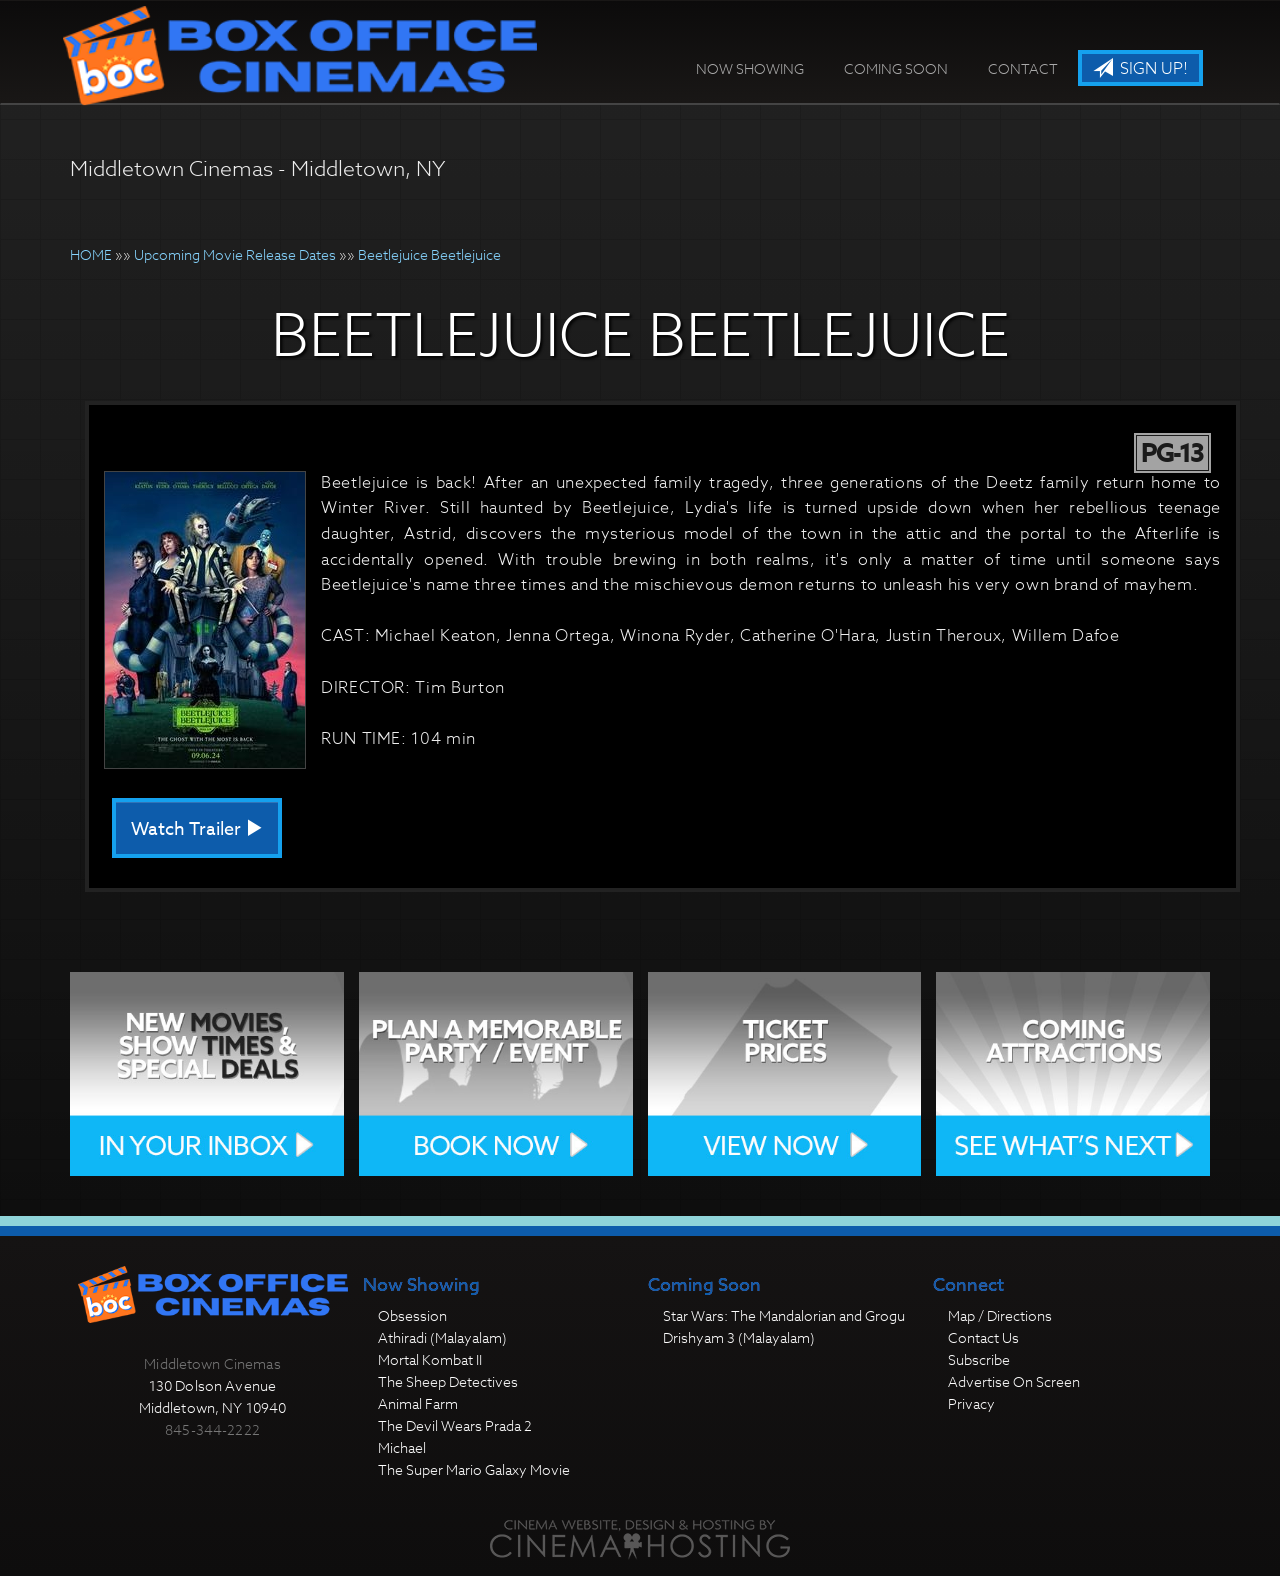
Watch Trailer (197, 829)
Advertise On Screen (1014, 1381)
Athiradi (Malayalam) (442, 1337)
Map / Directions (1000, 1315)
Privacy (971, 1403)
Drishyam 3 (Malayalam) (739, 1337)
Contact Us (983, 1337)
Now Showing (750, 68)
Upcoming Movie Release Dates (235, 254)
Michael (402, 1447)
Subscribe (979, 1359)
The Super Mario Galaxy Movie (474, 1469)
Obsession (412, 1315)
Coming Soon (896, 68)
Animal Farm (418, 1403)
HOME (91, 254)
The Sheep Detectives (448, 1381)
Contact (1023, 68)
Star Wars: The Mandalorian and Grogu (784, 1315)
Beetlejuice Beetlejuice (429, 254)
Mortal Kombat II (430, 1359)
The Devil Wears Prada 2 (455, 1425)
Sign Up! (1140, 69)
